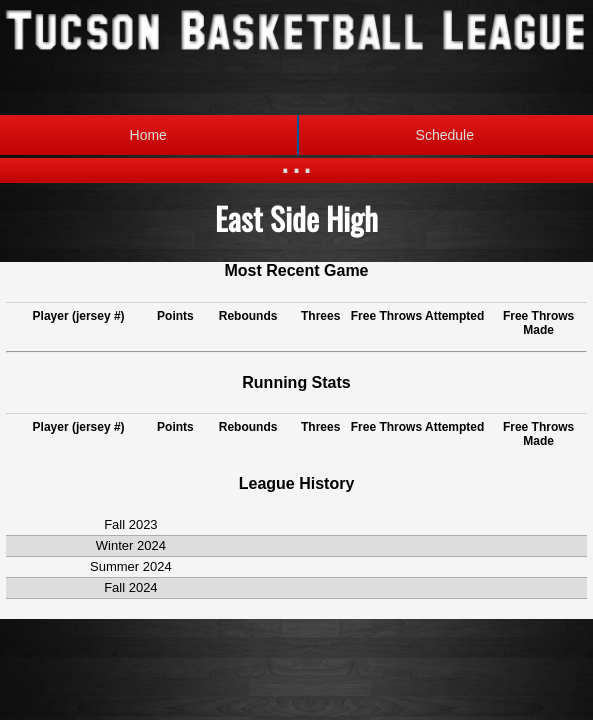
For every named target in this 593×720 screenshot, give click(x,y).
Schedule (385, 135)
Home (148, 135)
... (296, 159)
